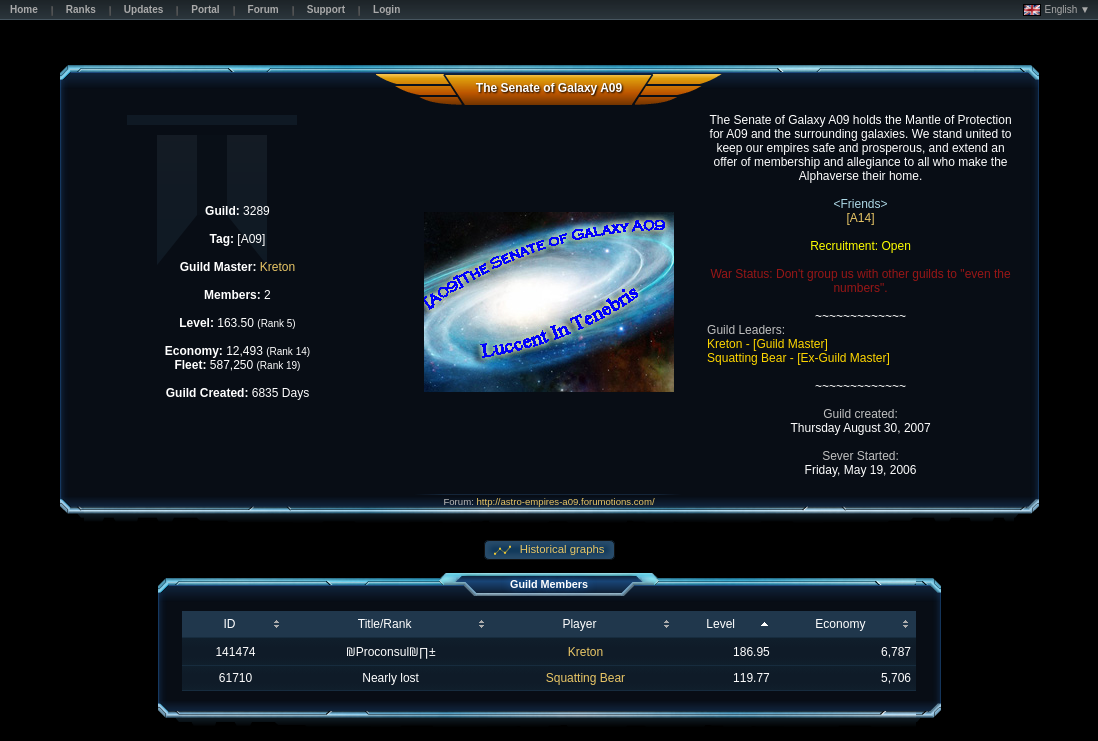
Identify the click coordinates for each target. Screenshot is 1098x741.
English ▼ (1056, 10)
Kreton (277, 267)
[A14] (861, 218)
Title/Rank (385, 624)
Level (720, 624)
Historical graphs (561, 549)
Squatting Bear (585, 678)
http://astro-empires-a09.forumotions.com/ (565, 501)
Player (579, 624)
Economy (840, 624)
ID (229, 624)
